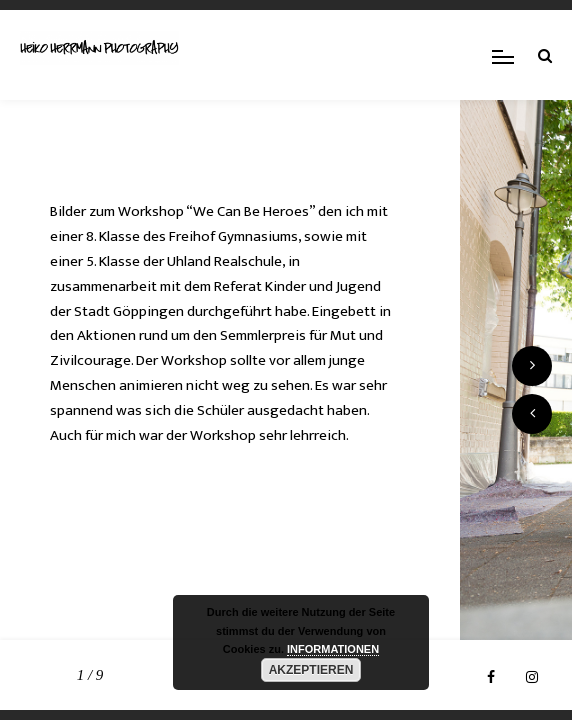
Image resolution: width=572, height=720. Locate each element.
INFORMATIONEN (333, 649)
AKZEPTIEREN (311, 670)
